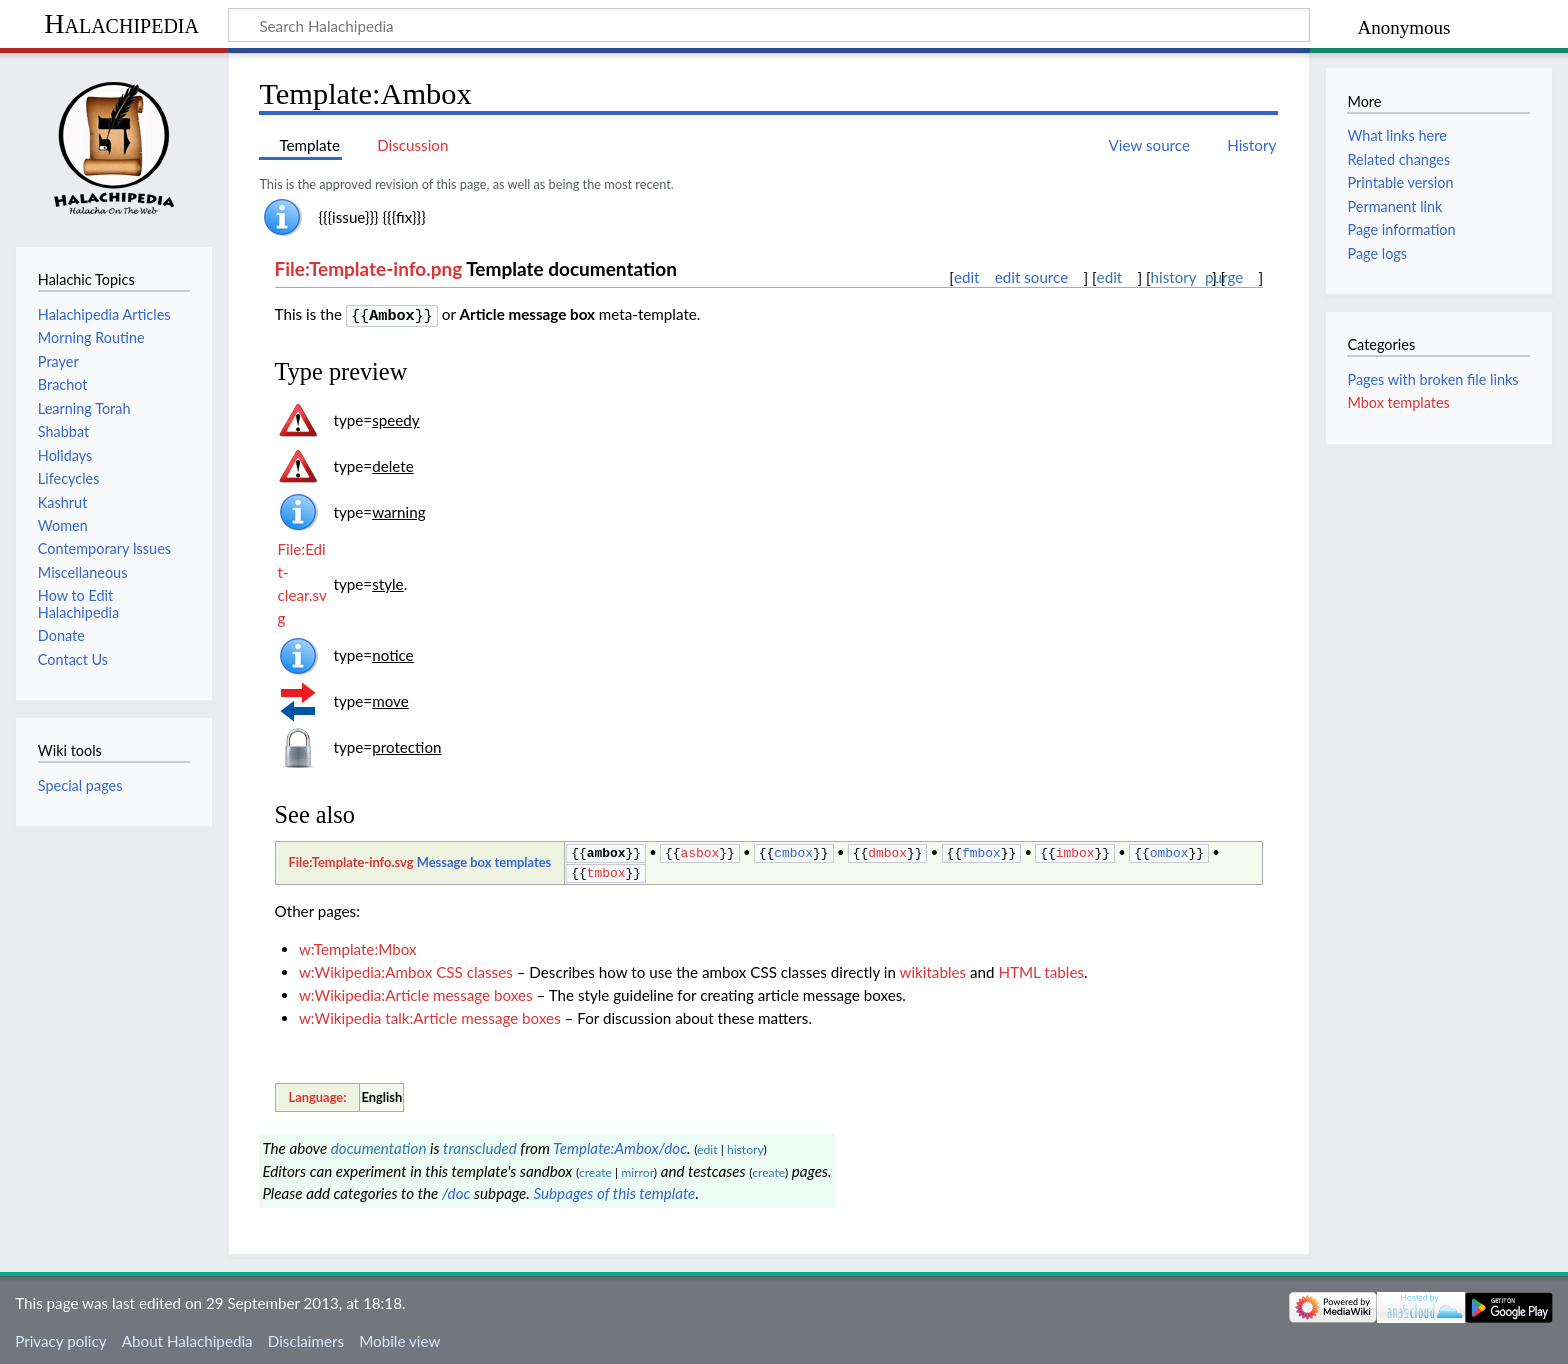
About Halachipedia (187, 1337)
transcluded (480, 1144)
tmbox (606, 869)
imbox (1075, 850)
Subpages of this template (614, 1189)
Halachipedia (121, 23)
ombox (1169, 850)
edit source (1032, 277)
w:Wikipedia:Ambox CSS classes (406, 968)
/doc (456, 1189)
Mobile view (399, 1337)
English (381, 1093)
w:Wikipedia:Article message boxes (416, 991)
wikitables (932, 968)
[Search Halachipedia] (769, 25)
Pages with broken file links (1432, 379)
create (595, 1168)
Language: (317, 1093)
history (1174, 277)
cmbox (793, 850)
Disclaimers (306, 1337)
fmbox (981, 850)
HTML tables (1041, 968)
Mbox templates (1398, 402)
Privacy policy (60, 1337)
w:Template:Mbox (358, 945)
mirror (637, 1168)
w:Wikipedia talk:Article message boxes (430, 1014)
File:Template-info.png (369, 268)
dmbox (887, 850)
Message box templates (484, 859)
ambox (606, 850)
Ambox (392, 314)
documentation (379, 1144)
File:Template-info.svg (350, 859)
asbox (700, 850)
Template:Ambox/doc (620, 1144)
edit (967, 277)
